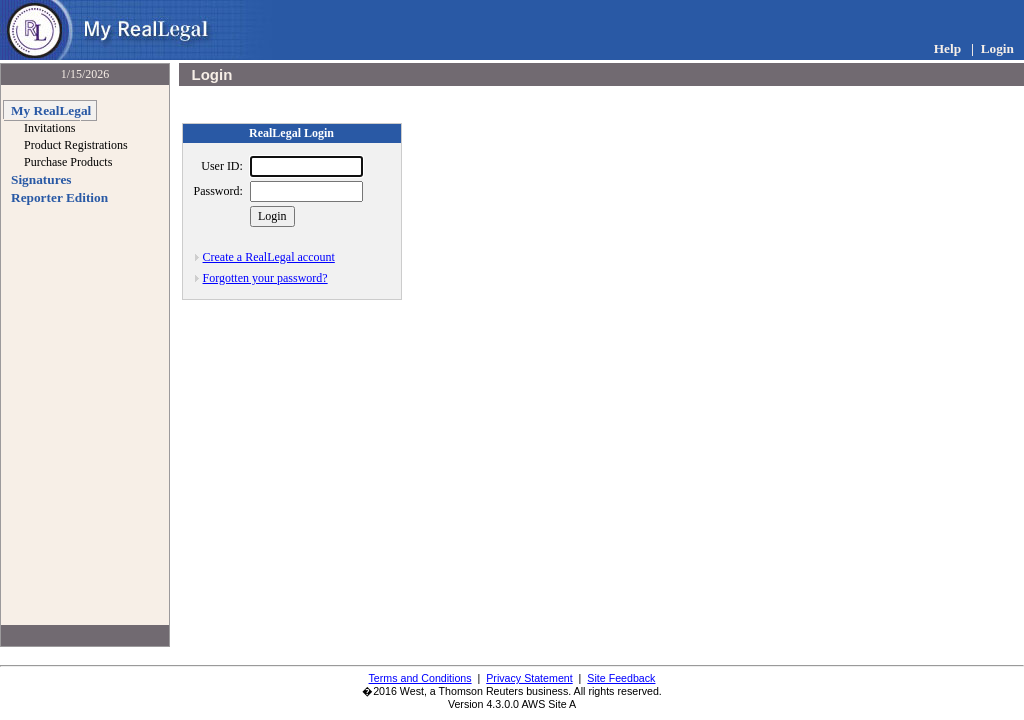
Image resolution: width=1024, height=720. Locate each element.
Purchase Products (68, 162)
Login (997, 48)
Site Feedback (621, 678)
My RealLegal (51, 110)
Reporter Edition (59, 197)
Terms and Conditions (420, 678)
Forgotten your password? (265, 278)
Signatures (41, 179)
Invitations (49, 128)
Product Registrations (76, 145)
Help (947, 48)
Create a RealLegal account (269, 257)
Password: (218, 191)
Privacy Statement (529, 678)
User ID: (222, 166)
